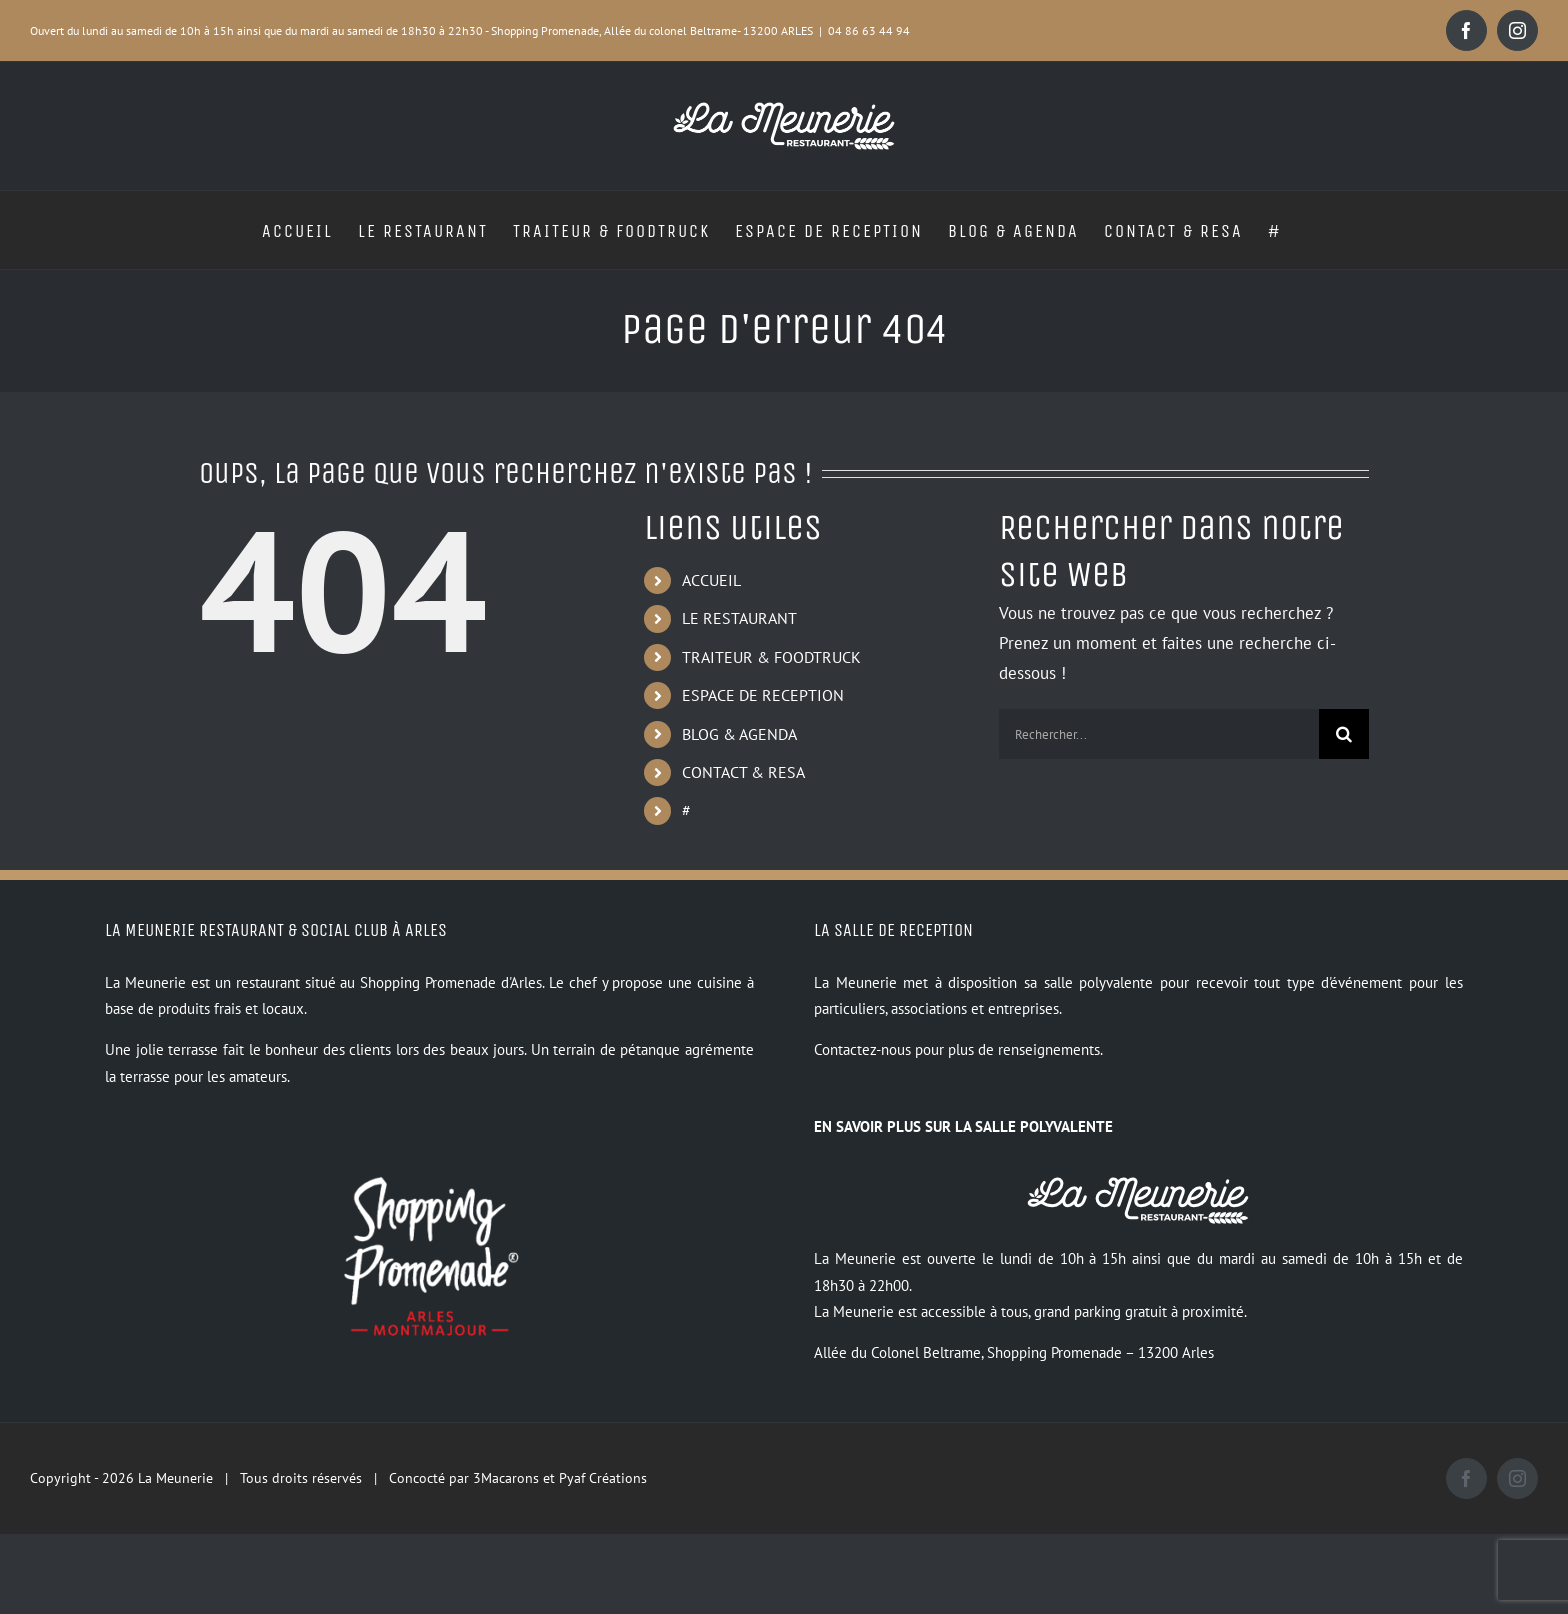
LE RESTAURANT (739, 618)
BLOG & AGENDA (739, 734)
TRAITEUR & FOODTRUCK (771, 657)
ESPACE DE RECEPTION (763, 695)
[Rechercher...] (1159, 734)
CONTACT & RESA (743, 772)
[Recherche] (1344, 734)
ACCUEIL (711, 580)
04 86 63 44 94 (869, 30)
